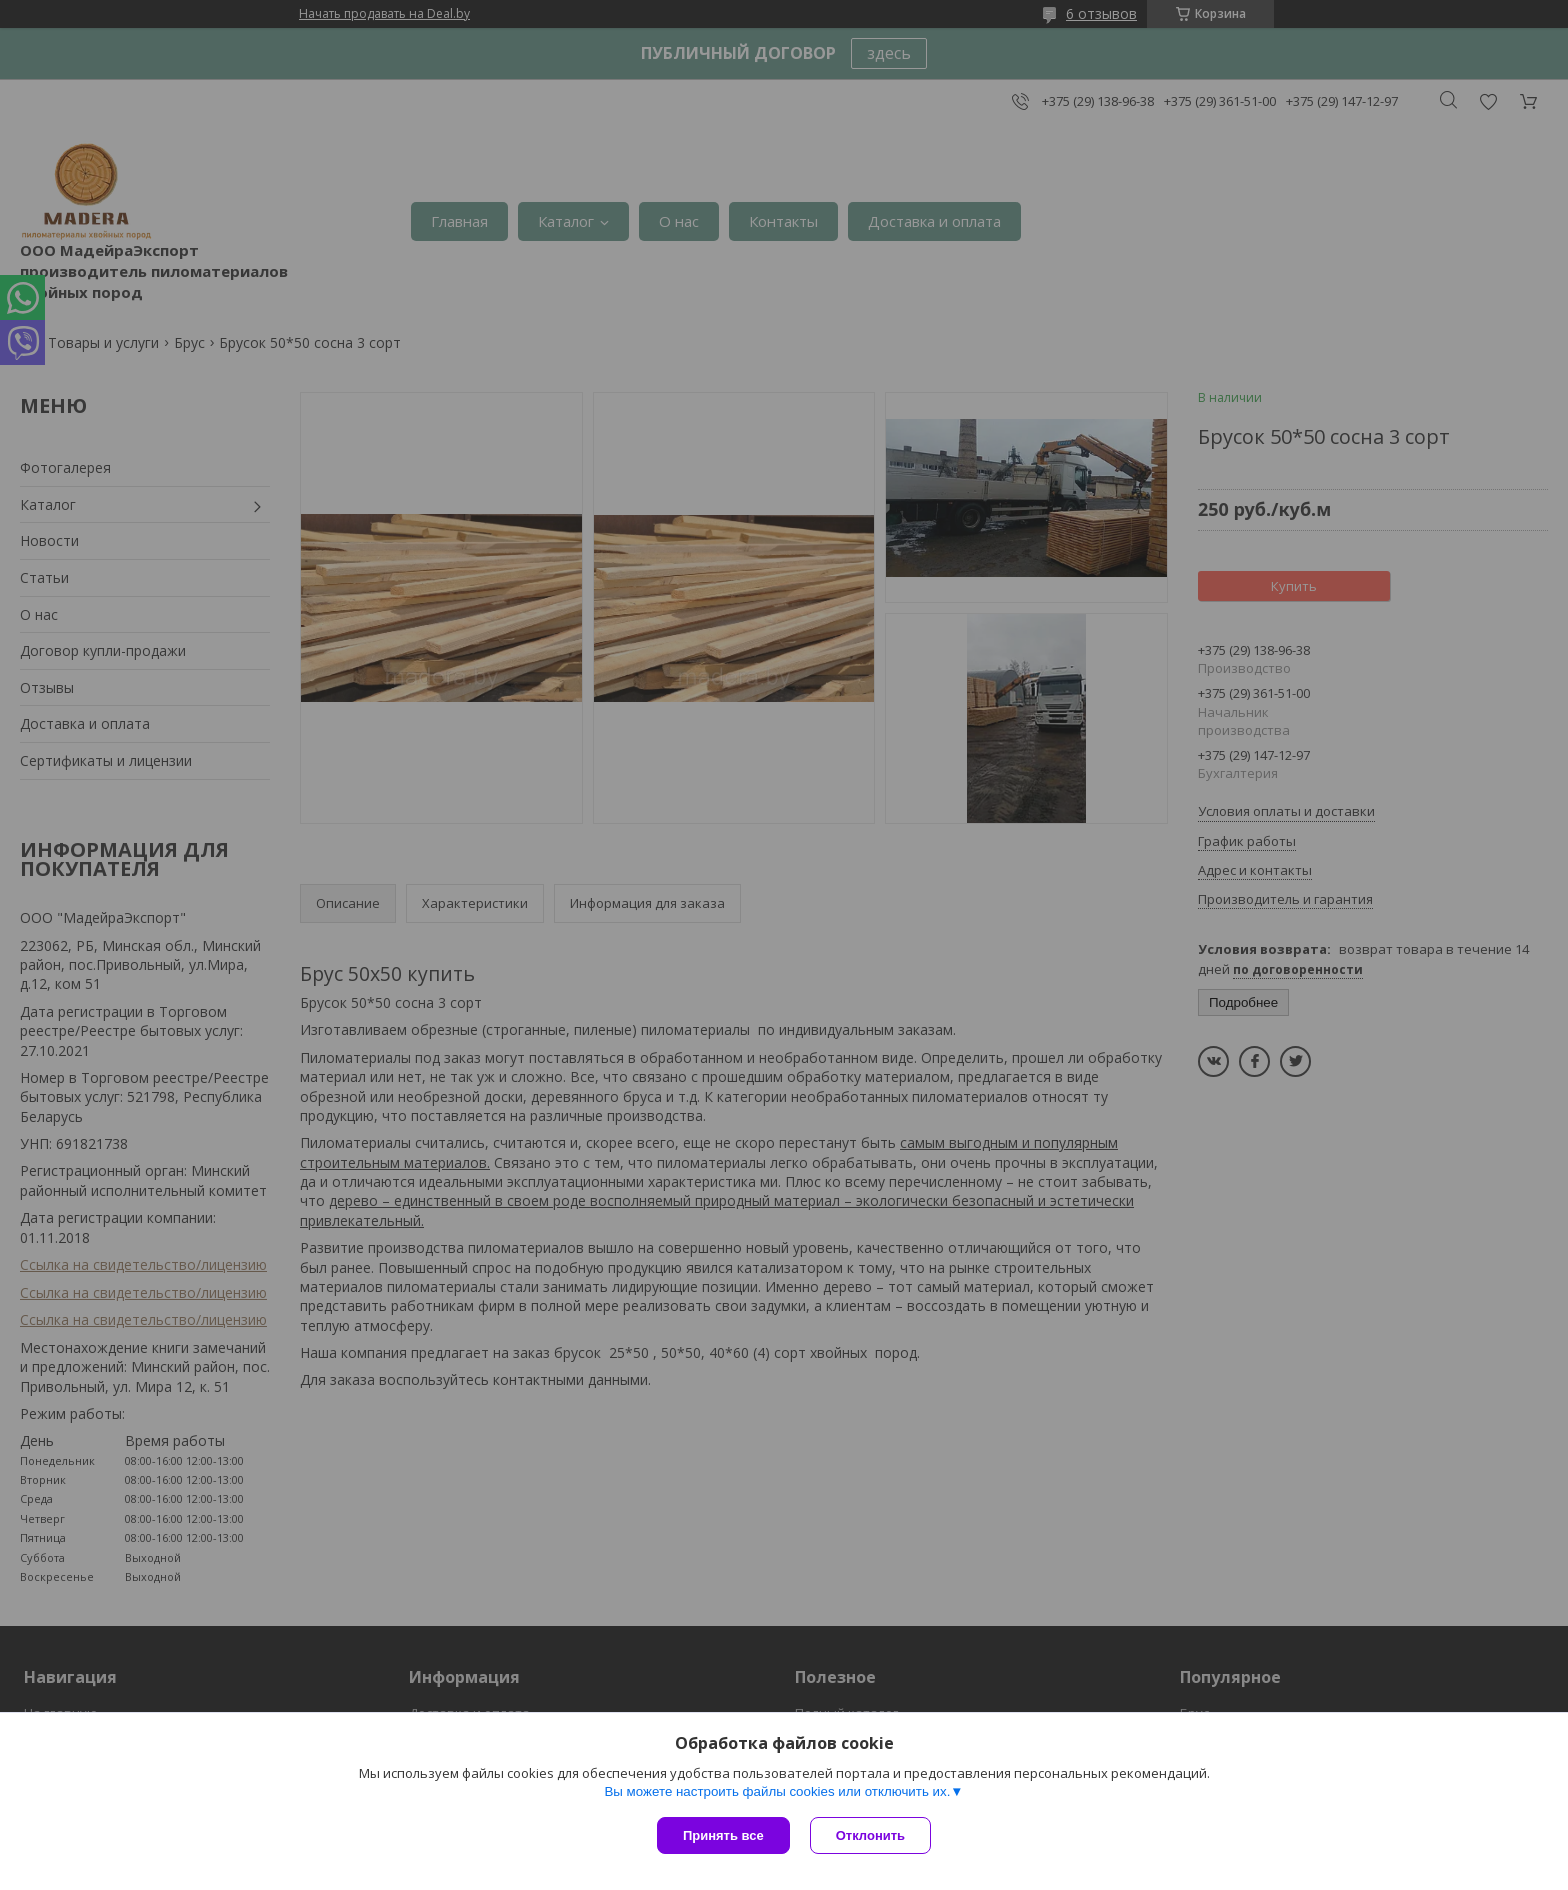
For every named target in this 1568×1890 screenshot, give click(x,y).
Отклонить (870, 1835)
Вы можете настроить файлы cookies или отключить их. (777, 1791)
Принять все (723, 1835)
